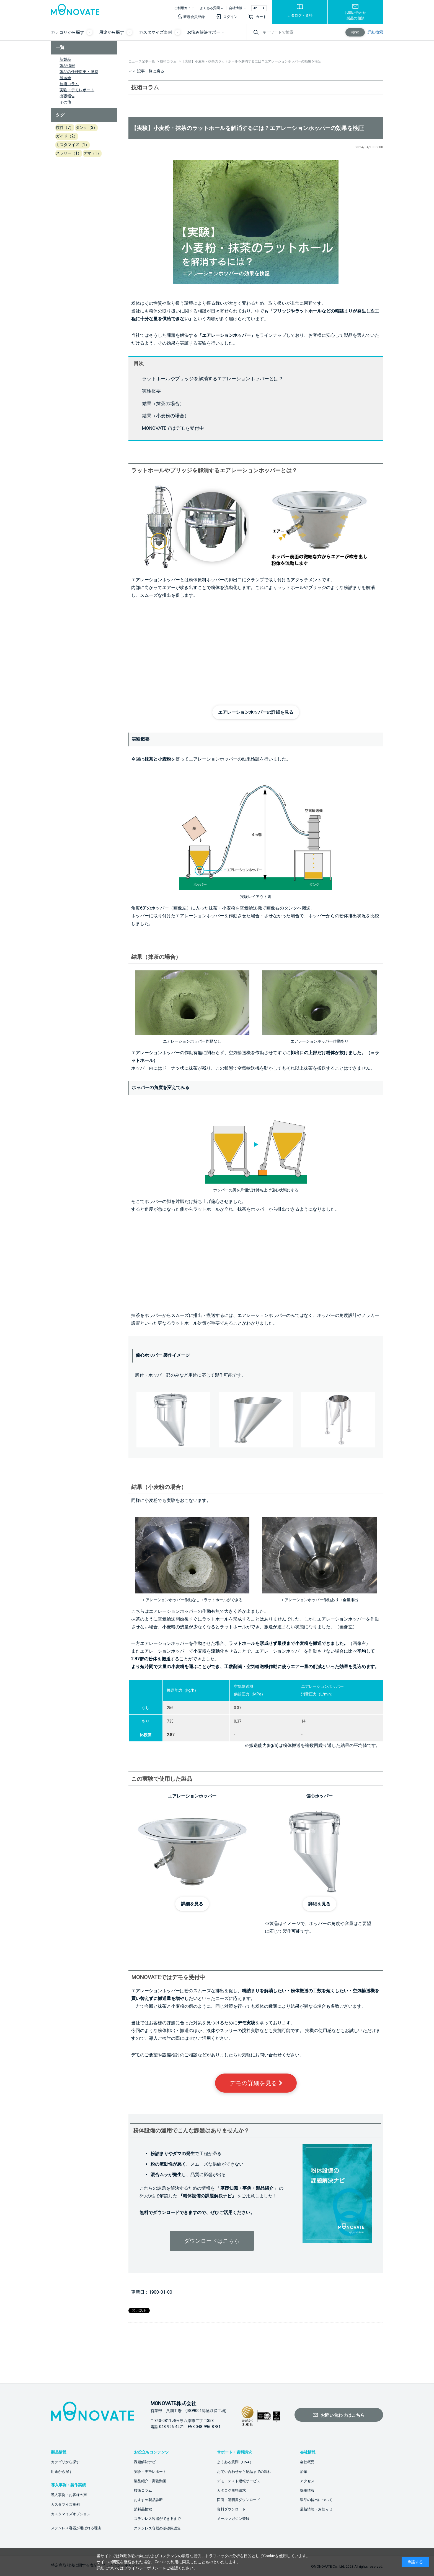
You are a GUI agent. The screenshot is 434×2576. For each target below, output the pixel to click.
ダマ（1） (92, 153)
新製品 (65, 59)
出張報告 (67, 96)
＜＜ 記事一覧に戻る (146, 71)
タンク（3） (86, 127)
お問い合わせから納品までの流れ (244, 2472)
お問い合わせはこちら (343, 2415)
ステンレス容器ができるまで (157, 2519)
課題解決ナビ (145, 2462)
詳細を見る (192, 1903)
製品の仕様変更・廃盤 (79, 71)
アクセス (307, 2481)
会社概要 (307, 2462)
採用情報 (307, 2490)
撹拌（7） (65, 127)
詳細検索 (375, 32)
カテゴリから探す (65, 2462)
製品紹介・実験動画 (150, 2481)
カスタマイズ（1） (72, 144)
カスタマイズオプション (71, 2514)
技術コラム (69, 84)
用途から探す (62, 2472)
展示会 (65, 77)
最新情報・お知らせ (316, 2509)
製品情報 (67, 65)
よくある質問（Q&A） (235, 2462)
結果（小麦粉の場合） (165, 415)
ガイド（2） (67, 136)
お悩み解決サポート (205, 32)
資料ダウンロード (231, 2509)
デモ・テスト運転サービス (238, 2481)
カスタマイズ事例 (65, 2504)
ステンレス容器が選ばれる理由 (76, 2528)
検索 (355, 32)
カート (261, 17)
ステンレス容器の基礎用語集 (157, 2528)
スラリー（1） (68, 153)
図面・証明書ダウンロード (238, 2500)
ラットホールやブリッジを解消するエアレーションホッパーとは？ (212, 378)
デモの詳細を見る (255, 2083)
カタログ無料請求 (231, 2490)
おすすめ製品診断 (148, 2500)
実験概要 (151, 391)
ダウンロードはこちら (211, 2241)
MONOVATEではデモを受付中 (173, 428)
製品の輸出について (316, 2500)
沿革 (303, 2472)
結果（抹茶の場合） (163, 403)
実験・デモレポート (77, 90)
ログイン (230, 17)
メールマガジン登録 (233, 2519)
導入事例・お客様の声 (69, 2495)
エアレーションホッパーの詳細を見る (255, 712)
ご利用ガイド (184, 8)
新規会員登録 (194, 17)
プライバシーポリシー (143, 2568)
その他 (65, 102)
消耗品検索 (143, 2509)
